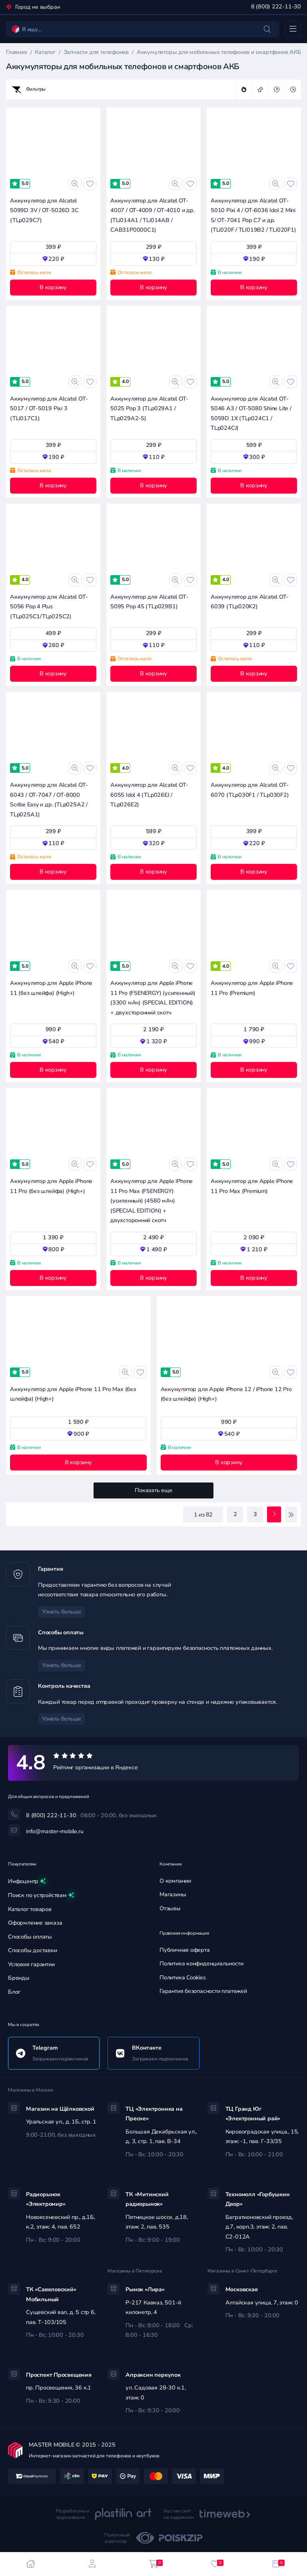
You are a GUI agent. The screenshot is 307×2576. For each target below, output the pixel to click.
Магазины (172, 1894)
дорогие (276, 89)
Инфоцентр (27, 1881)
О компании (175, 1881)
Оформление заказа (35, 1923)
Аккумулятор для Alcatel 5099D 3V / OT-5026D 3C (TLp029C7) (44, 210)
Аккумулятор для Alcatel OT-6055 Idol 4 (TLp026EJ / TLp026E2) (149, 794)
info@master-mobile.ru (55, 1831)
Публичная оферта (184, 1950)
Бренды (19, 1978)
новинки (260, 89)
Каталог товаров (30, 1909)
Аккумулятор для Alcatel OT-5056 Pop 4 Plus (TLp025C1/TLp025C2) (49, 606)
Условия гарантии (31, 1964)
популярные (243, 89)
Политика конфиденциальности (201, 1963)
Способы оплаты (30, 1937)
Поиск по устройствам (41, 1895)
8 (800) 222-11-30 (276, 6)
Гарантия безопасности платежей (203, 1991)
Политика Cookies (182, 1977)
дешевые (293, 89)
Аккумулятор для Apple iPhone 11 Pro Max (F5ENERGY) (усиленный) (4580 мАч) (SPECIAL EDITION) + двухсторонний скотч (151, 1200)
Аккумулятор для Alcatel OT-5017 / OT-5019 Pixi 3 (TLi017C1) (49, 408)
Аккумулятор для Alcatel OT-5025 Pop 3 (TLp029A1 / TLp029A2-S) (149, 408)
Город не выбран (37, 7)
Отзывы (170, 1908)
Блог (14, 1992)
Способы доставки (32, 1950)
